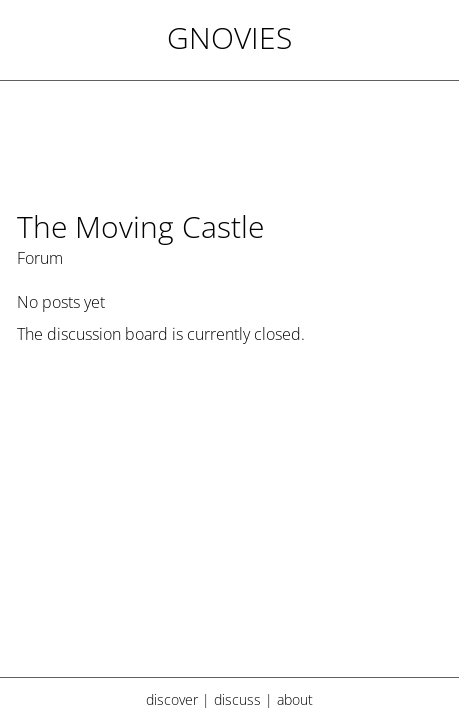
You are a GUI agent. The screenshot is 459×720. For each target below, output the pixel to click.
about (295, 699)
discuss (237, 699)
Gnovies (229, 37)
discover (172, 699)
